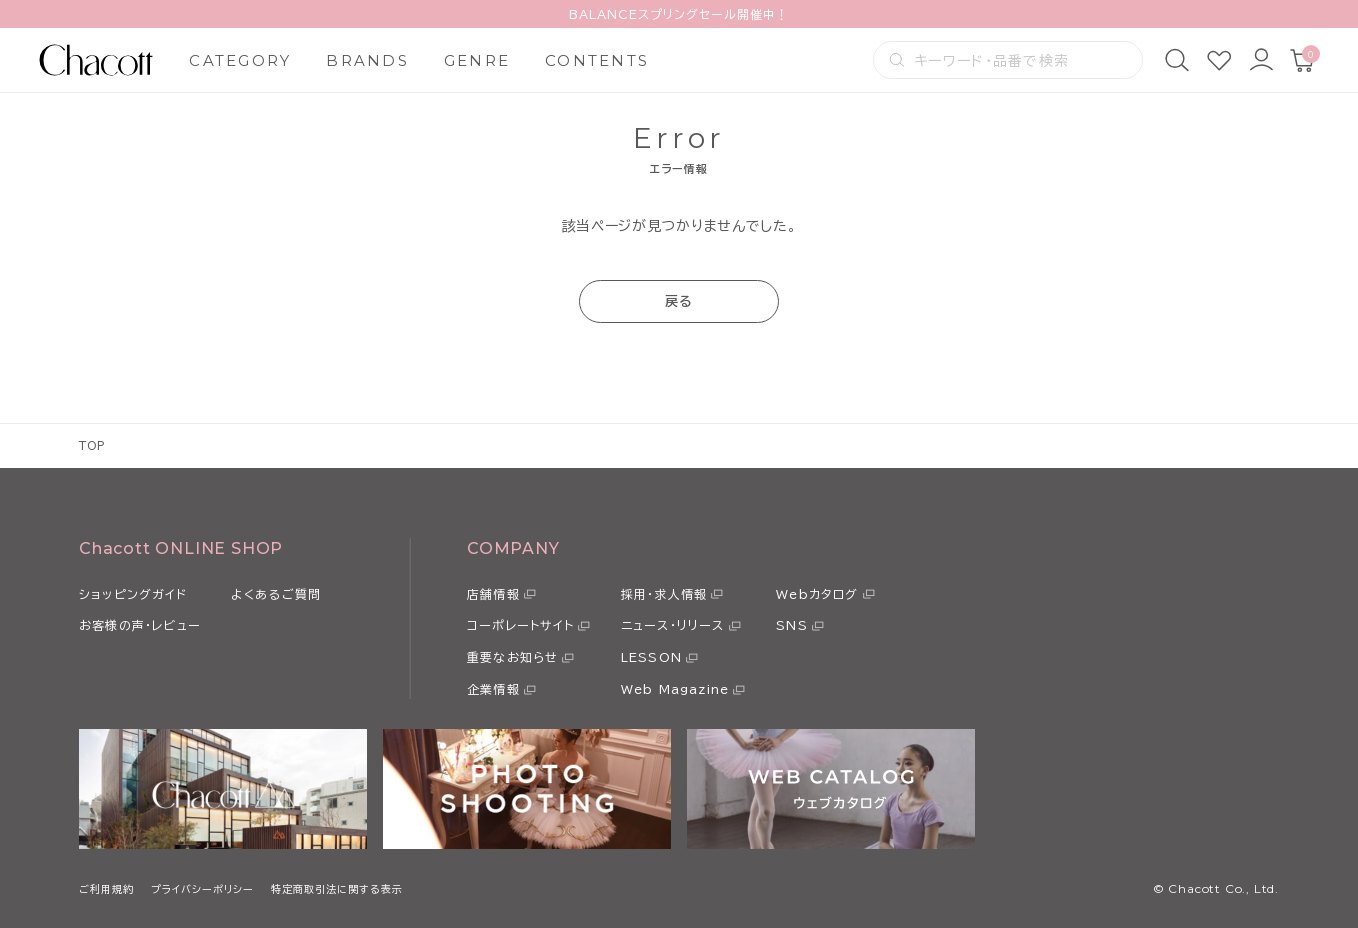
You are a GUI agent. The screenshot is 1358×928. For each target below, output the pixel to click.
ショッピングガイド (133, 594)
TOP (92, 445)
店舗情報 (493, 594)
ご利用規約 (106, 889)
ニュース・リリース (673, 625)
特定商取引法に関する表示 (337, 889)
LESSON (651, 657)
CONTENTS (597, 60)
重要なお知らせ (512, 657)
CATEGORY (240, 60)
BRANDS (367, 60)
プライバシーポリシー (202, 889)
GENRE (477, 60)
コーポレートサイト (520, 625)
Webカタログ (817, 594)
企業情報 (493, 689)
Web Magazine (675, 689)
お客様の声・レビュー (140, 625)
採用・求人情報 (664, 594)
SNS (792, 625)
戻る (679, 301)
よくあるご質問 (276, 594)
